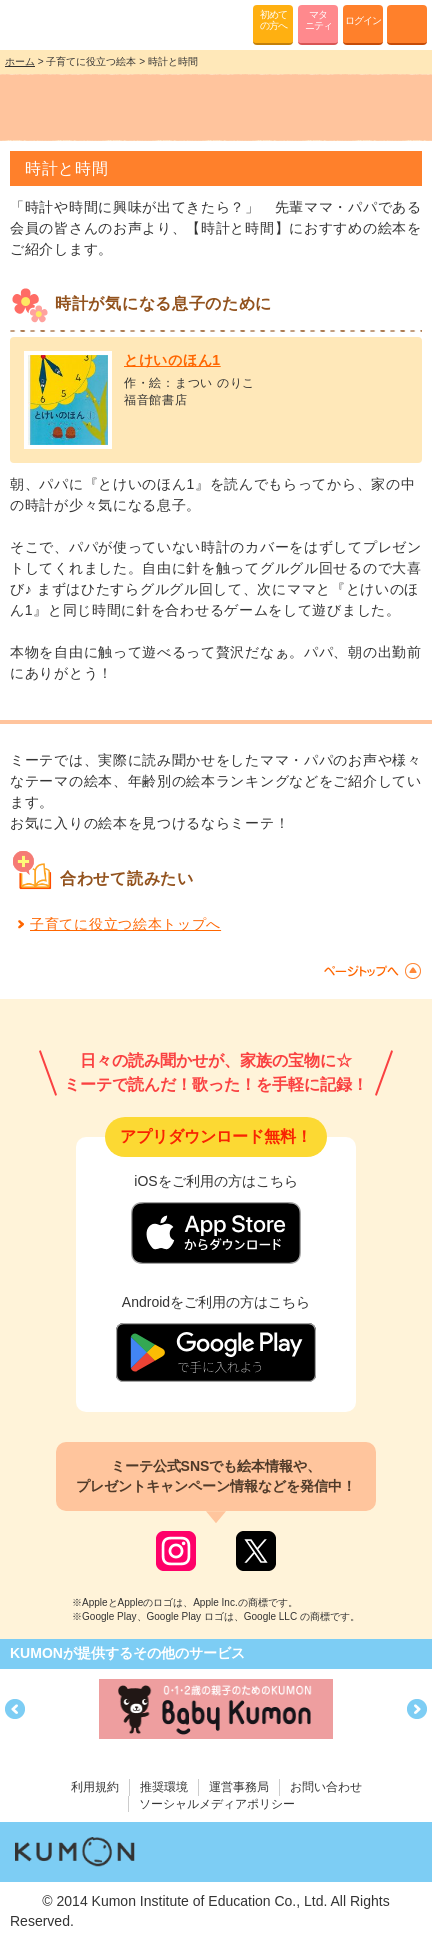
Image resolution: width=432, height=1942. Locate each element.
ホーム (20, 61)
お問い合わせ (326, 1787)
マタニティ (318, 20)
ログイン (363, 20)
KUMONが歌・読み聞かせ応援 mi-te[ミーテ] (62, 24)
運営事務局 (239, 1787)
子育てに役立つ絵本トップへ (125, 924)
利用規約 (95, 1787)
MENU (407, 25)
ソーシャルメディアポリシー (217, 1804)
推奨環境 (164, 1787)
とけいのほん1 (172, 360)
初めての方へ (273, 20)
